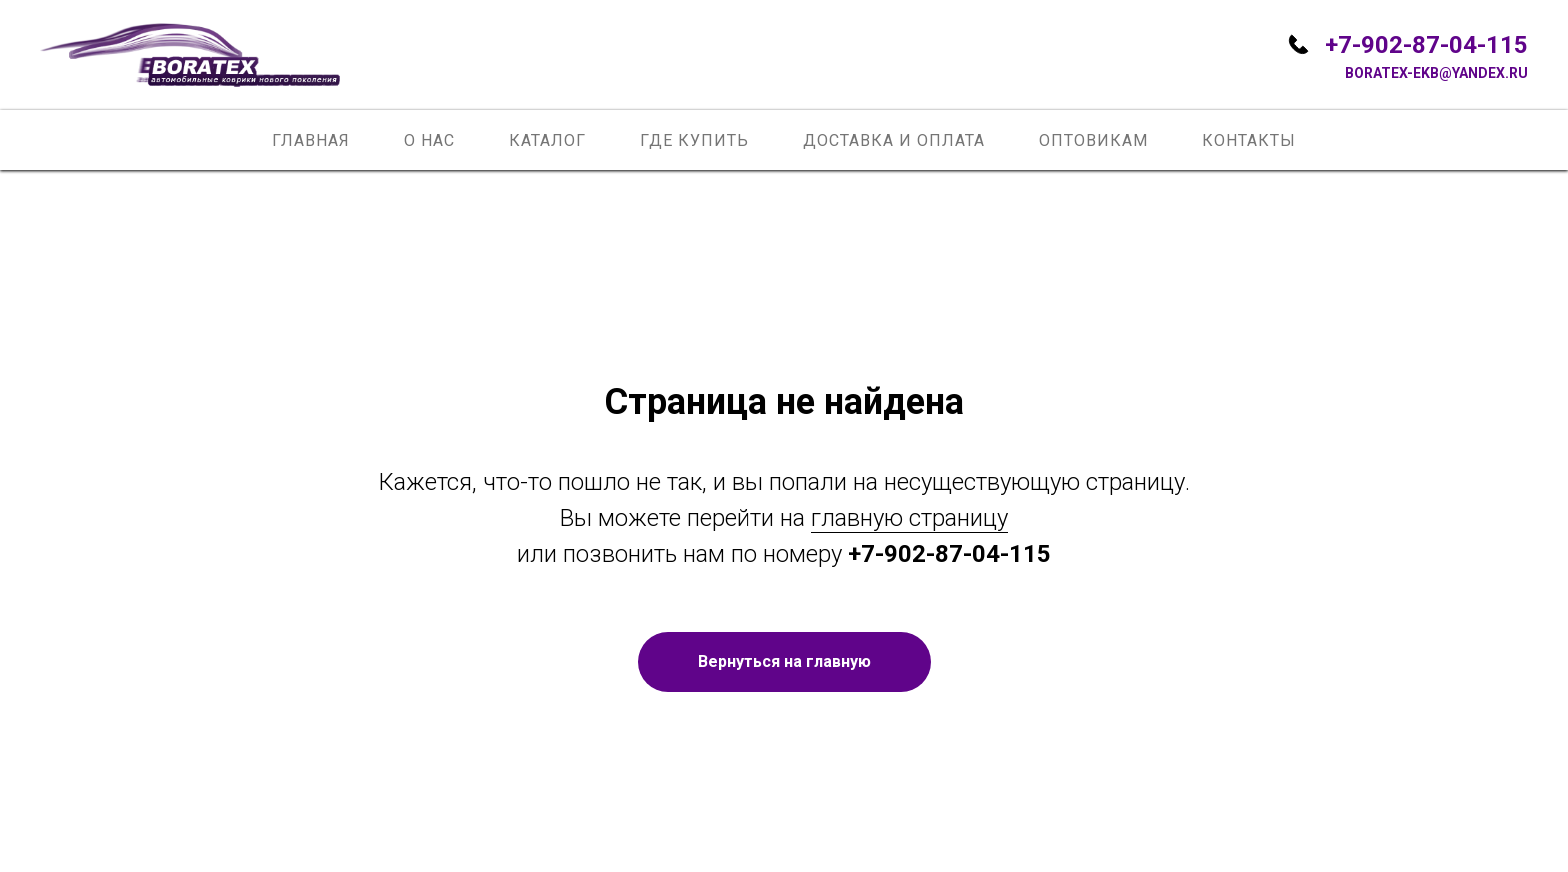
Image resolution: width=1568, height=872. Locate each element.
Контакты (1249, 140)
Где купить (694, 140)
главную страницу (909, 518)
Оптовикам (1093, 140)
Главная (311, 140)
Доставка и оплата (894, 140)
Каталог (547, 140)
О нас (429, 140)
